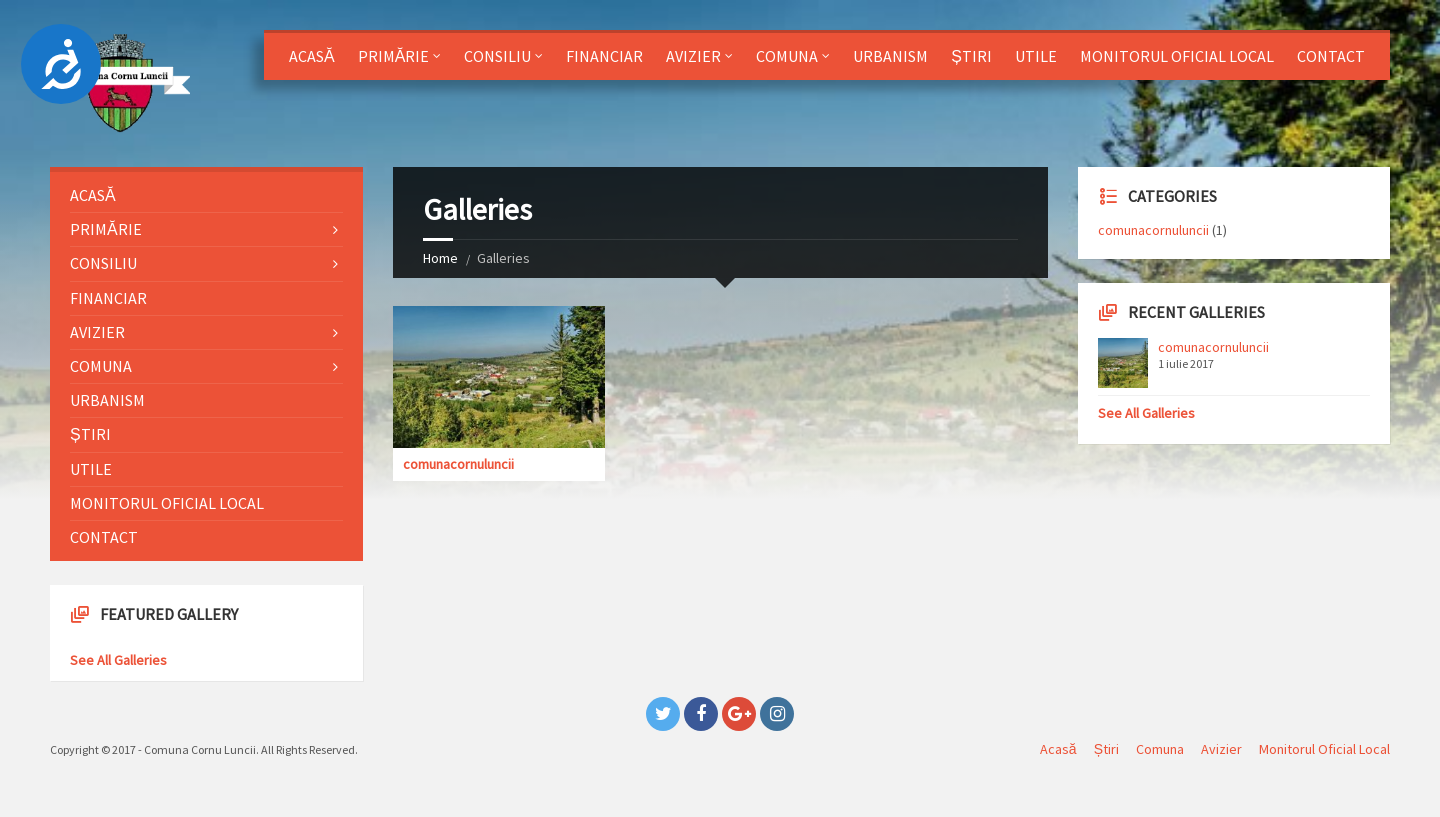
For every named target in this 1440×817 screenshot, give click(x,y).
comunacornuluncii (458, 464)
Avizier (693, 56)
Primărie (394, 56)
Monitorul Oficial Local (1177, 56)
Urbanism (890, 56)
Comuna (787, 56)
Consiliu (497, 56)
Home (440, 258)
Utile (1036, 56)
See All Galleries (118, 660)
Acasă (312, 56)
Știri (971, 56)
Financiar (604, 56)
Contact (1331, 56)
